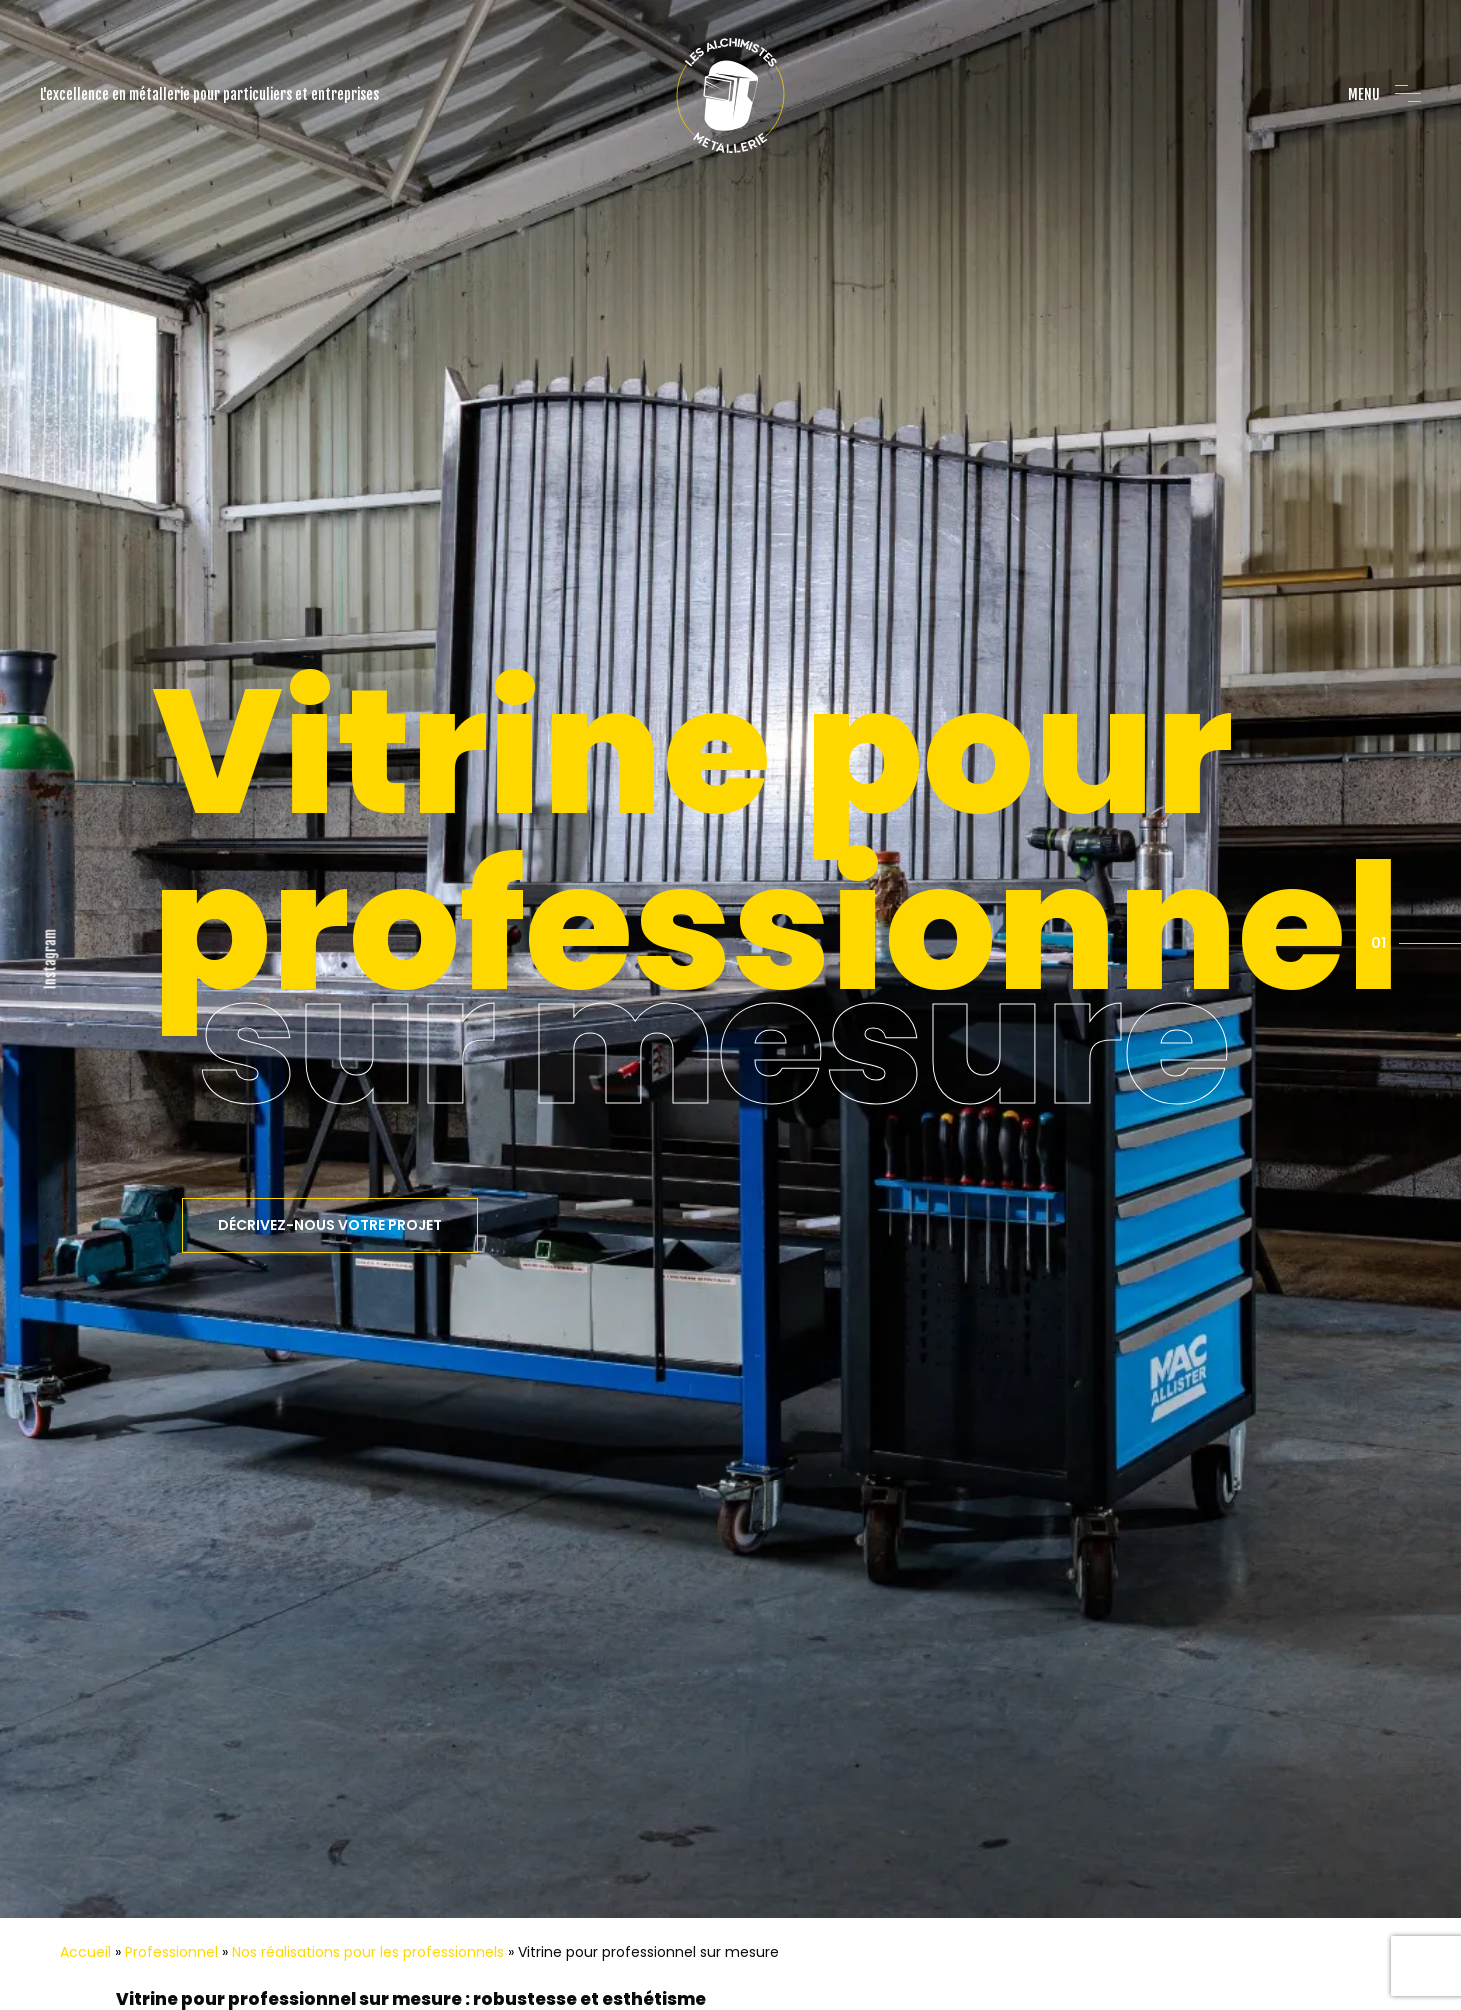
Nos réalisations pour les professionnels (368, 1841)
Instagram (50, 903)
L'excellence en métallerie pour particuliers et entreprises (209, 94)
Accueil (85, 1841)
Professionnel (171, 1841)
